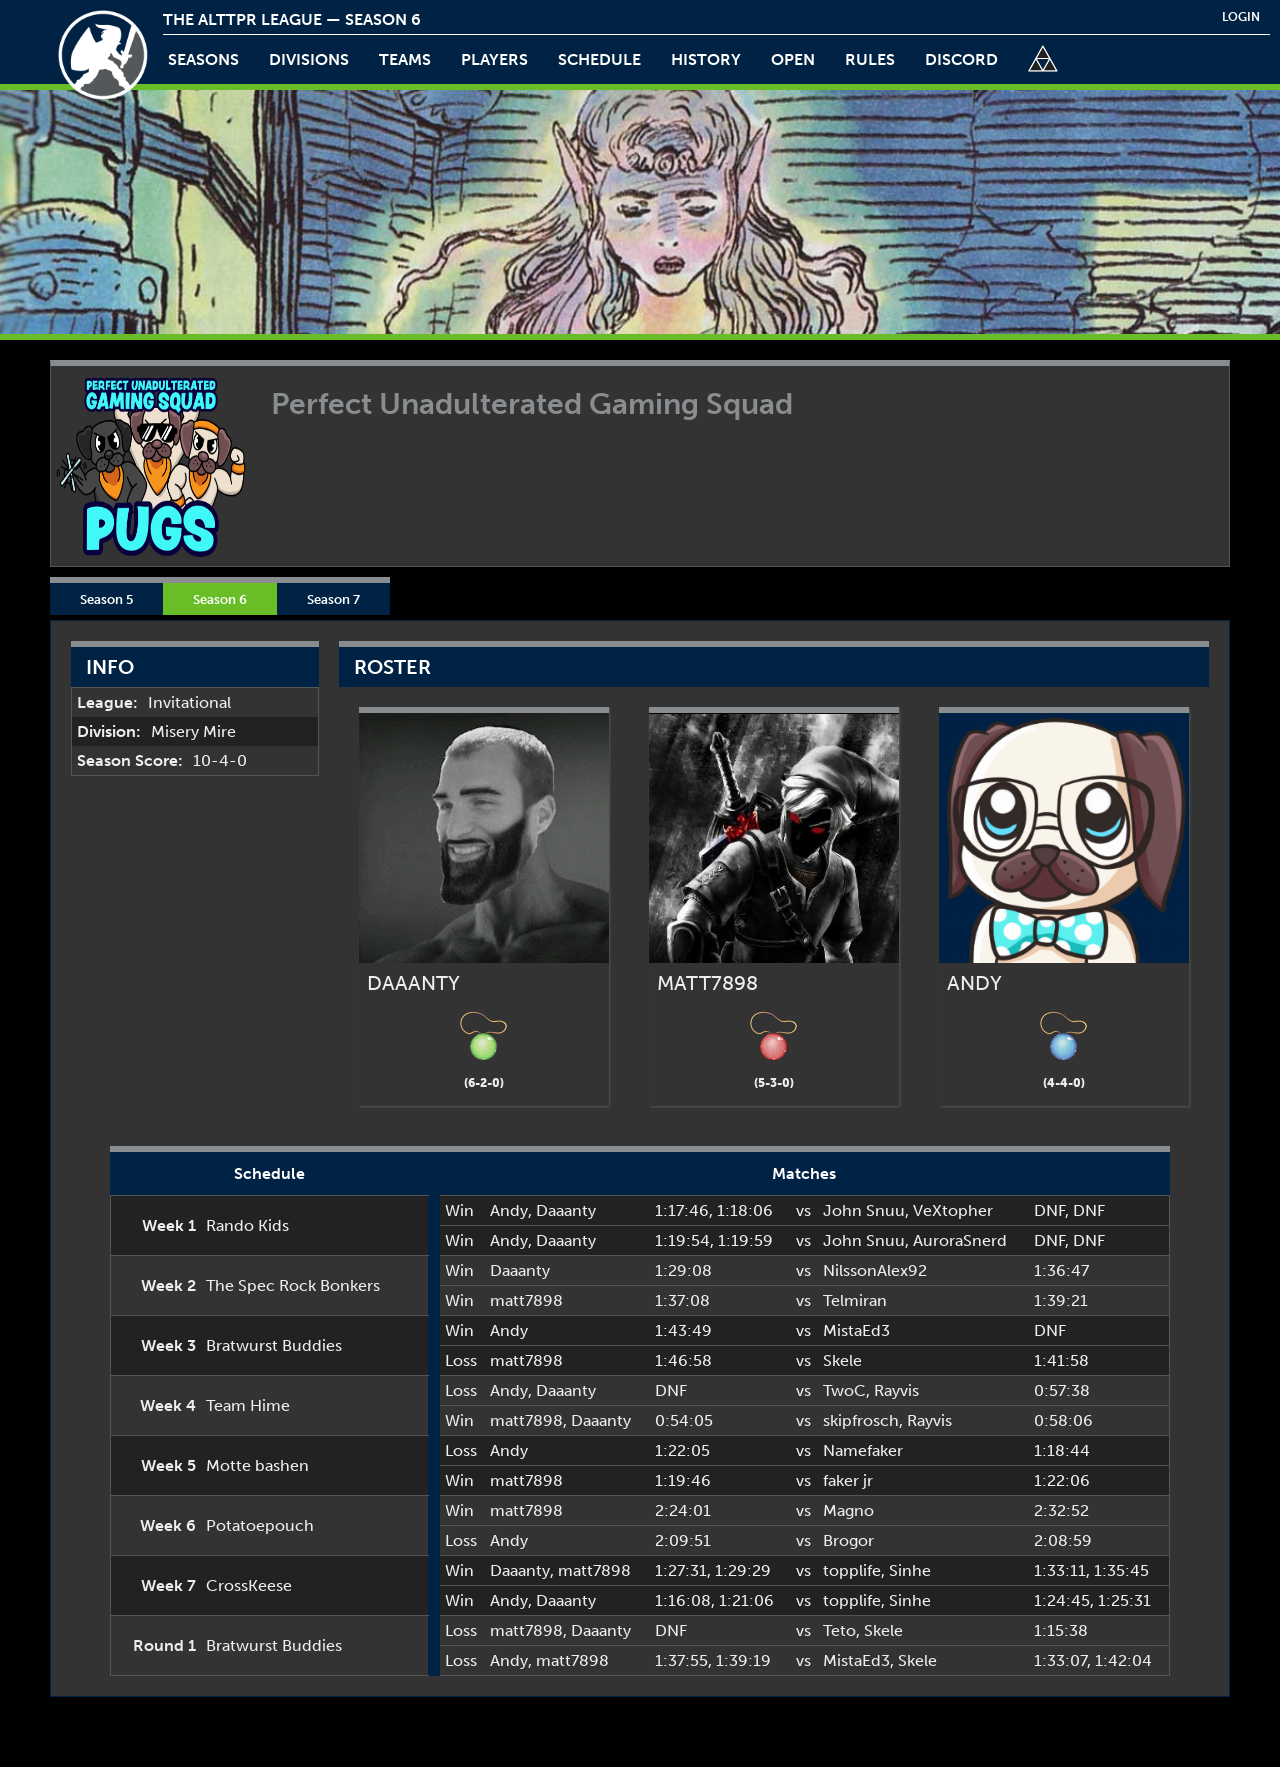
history (706, 59)
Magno (848, 1510)
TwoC (844, 1390)
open (793, 59)
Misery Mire (193, 731)
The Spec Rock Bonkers (293, 1285)
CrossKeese (249, 1585)
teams (405, 59)
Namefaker (863, 1450)
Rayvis (896, 1390)
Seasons (203, 59)
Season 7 (333, 599)
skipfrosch (861, 1420)
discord (961, 59)
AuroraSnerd (960, 1240)
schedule (599, 59)
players (494, 59)
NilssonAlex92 (875, 1270)
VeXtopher (953, 1210)
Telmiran (855, 1300)
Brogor (848, 1540)
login (1241, 17)
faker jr (848, 1480)
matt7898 (526, 1300)
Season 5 (106, 599)
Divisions (309, 59)
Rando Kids (247, 1225)
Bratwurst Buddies (274, 1345)
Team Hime (248, 1405)
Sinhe (910, 1570)
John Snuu (864, 1210)
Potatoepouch (260, 1525)
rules (870, 59)
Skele (842, 1360)
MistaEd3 (856, 1330)
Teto (839, 1630)
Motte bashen (257, 1465)
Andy (509, 1210)
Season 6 (220, 599)
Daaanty (566, 1210)
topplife (852, 1570)
